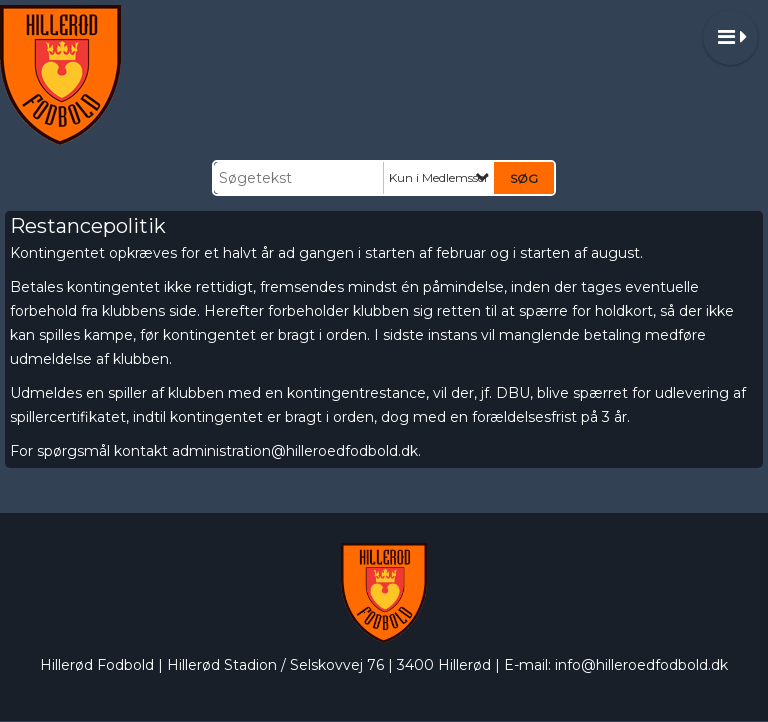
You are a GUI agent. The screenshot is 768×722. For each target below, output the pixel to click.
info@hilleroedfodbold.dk (641, 665)
